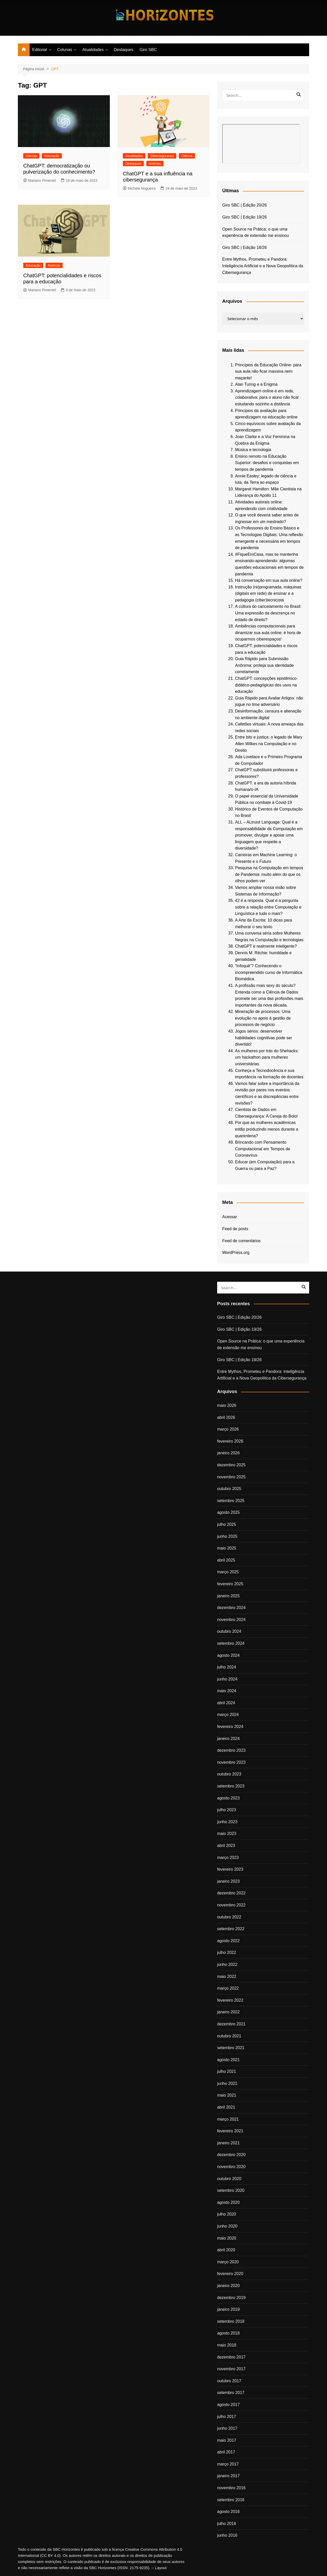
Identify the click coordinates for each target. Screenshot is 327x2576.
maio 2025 (226, 1548)
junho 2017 (227, 2428)
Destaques (123, 49)
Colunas (64, 49)
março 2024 (228, 1714)
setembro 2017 (230, 2392)
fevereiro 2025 (230, 1584)
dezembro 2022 (231, 1893)
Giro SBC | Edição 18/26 (244, 247)
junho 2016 (227, 2535)
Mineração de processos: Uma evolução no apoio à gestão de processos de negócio (263, 1018)
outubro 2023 (229, 1774)
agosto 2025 (228, 1512)
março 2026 (228, 1429)
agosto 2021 (228, 2060)
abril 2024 (226, 1703)
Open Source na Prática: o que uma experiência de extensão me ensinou (255, 232)
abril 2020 (226, 2250)
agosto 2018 (228, 2333)
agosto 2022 (228, 1941)
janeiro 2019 (228, 2309)
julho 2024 (226, 1667)
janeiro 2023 (228, 1881)
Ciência (31, 156)
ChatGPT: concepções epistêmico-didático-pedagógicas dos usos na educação (266, 685)
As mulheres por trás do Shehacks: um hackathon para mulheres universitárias (267, 1057)
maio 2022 (226, 1976)
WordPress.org (235, 1252)
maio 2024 (226, 1691)
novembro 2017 (231, 2369)
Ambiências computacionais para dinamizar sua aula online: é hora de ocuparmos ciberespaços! (268, 632)
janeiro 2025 (228, 1596)
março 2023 (228, 1857)
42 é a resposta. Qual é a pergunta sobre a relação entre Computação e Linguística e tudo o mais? (268, 907)
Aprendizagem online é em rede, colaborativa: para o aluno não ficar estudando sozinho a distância (267, 397)
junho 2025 (227, 1536)
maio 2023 (226, 1833)
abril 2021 (226, 2107)
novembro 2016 (231, 2488)
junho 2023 (227, 1822)
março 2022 (228, 1988)
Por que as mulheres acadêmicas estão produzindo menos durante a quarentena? (266, 1129)
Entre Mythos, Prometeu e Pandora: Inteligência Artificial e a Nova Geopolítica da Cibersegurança (262, 265)
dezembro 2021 (231, 2024)
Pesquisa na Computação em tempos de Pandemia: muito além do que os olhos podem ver (269, 874)
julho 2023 (226, 1810)
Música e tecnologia (253, 450)
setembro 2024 (230, 1643)
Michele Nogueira (139, 188)
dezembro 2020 (231, 2154)
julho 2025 (226, 1524)
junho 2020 (227, 2226)
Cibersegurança (162, 156)
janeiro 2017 (228, 2476)
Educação (51, 156)
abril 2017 (226, 2452)
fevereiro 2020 (230, 2273)
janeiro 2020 (228, 2285)
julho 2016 (226, 2523)
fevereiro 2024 (230, 1726)
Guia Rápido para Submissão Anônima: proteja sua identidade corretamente (264, 665)
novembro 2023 (231, 1762)
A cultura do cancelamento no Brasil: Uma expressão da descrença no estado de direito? (268, 613)
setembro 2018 (230, 2321)
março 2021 (228, 2119)
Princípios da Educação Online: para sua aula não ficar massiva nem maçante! (268, 371)
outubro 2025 (229, 1488)
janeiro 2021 (228, 2143)
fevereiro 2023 (230, 1869)
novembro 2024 (231, 1619)
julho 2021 (226, 2071)
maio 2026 (226, 1405)
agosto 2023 (228, 1798)
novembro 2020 (231, 2166)
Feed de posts (235, 1229)
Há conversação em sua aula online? (268, 580)
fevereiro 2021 (230, 2131)
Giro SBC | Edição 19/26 (244, 217)
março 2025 (228, 1572)
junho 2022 (227, 1964)
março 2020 (228, 2262)
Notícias (155, 163)
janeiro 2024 (228, 1738)
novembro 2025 (231, 1477)
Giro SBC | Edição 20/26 (244, 205)
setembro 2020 (230, 2190)
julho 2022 (226, 1952)
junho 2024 (227, 1679)
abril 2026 (226, 1417)
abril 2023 (226, 1845)
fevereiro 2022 (230, 2000)
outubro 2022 (229, 1917)
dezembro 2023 (231, 1750)
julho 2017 (226, 2416)
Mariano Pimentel (39, 180)
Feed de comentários (241, 1241)
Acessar (229, 1217)
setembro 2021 (230, 2048)
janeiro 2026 (228, 1453)
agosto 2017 (228, 2404)
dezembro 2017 (231, 2357)
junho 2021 (227, 2083)
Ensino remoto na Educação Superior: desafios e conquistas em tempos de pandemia (267, 462)
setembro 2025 (230, 1500)
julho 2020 (226, 2214)
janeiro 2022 (228, 2012)
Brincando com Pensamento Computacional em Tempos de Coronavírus (262, 1148)
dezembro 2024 (231, 1607)
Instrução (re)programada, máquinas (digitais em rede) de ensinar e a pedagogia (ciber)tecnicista (268, 593)
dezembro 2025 (231, 1465)
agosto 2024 (228, 1655)
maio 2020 (226, 2238)
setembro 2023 (230, 1786)
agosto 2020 (228, 2202)
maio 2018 (226, 2345)
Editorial (39, 49)
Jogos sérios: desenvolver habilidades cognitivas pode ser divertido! (263, 1037)
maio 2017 (226, 2440)
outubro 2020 (229, 2178)
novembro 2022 (231, 1905)
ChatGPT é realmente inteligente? (266, 946)
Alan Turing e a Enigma (256, 384)
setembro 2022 (230, 1929)
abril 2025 (226, 1560)
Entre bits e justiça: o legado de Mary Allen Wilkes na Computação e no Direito (268, 743)
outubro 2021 (229, 2036)
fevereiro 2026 (230, 1441)
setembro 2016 (230, 2500)
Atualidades (93, 49)
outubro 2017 (229, 2381)
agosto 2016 (228, 2511)
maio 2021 (226, 2095)
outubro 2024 (229, 1631)
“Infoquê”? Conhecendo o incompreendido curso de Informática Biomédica (268, 972)
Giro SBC (148, 49)
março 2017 (228, 2464)
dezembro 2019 (231, 2297)
